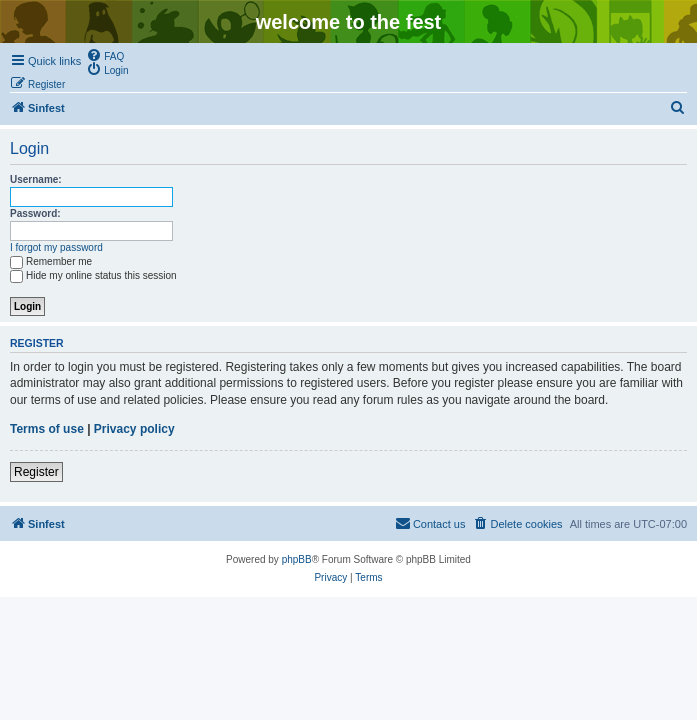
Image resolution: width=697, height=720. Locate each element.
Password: (35, 213)
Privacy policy (134, 429)
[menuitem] (105, 55)
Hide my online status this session (93, 275)
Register (36, 472)
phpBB (297, 559)
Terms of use (47, 429)
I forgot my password (56, 247)
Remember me (51, 261)
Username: (36, 179)
